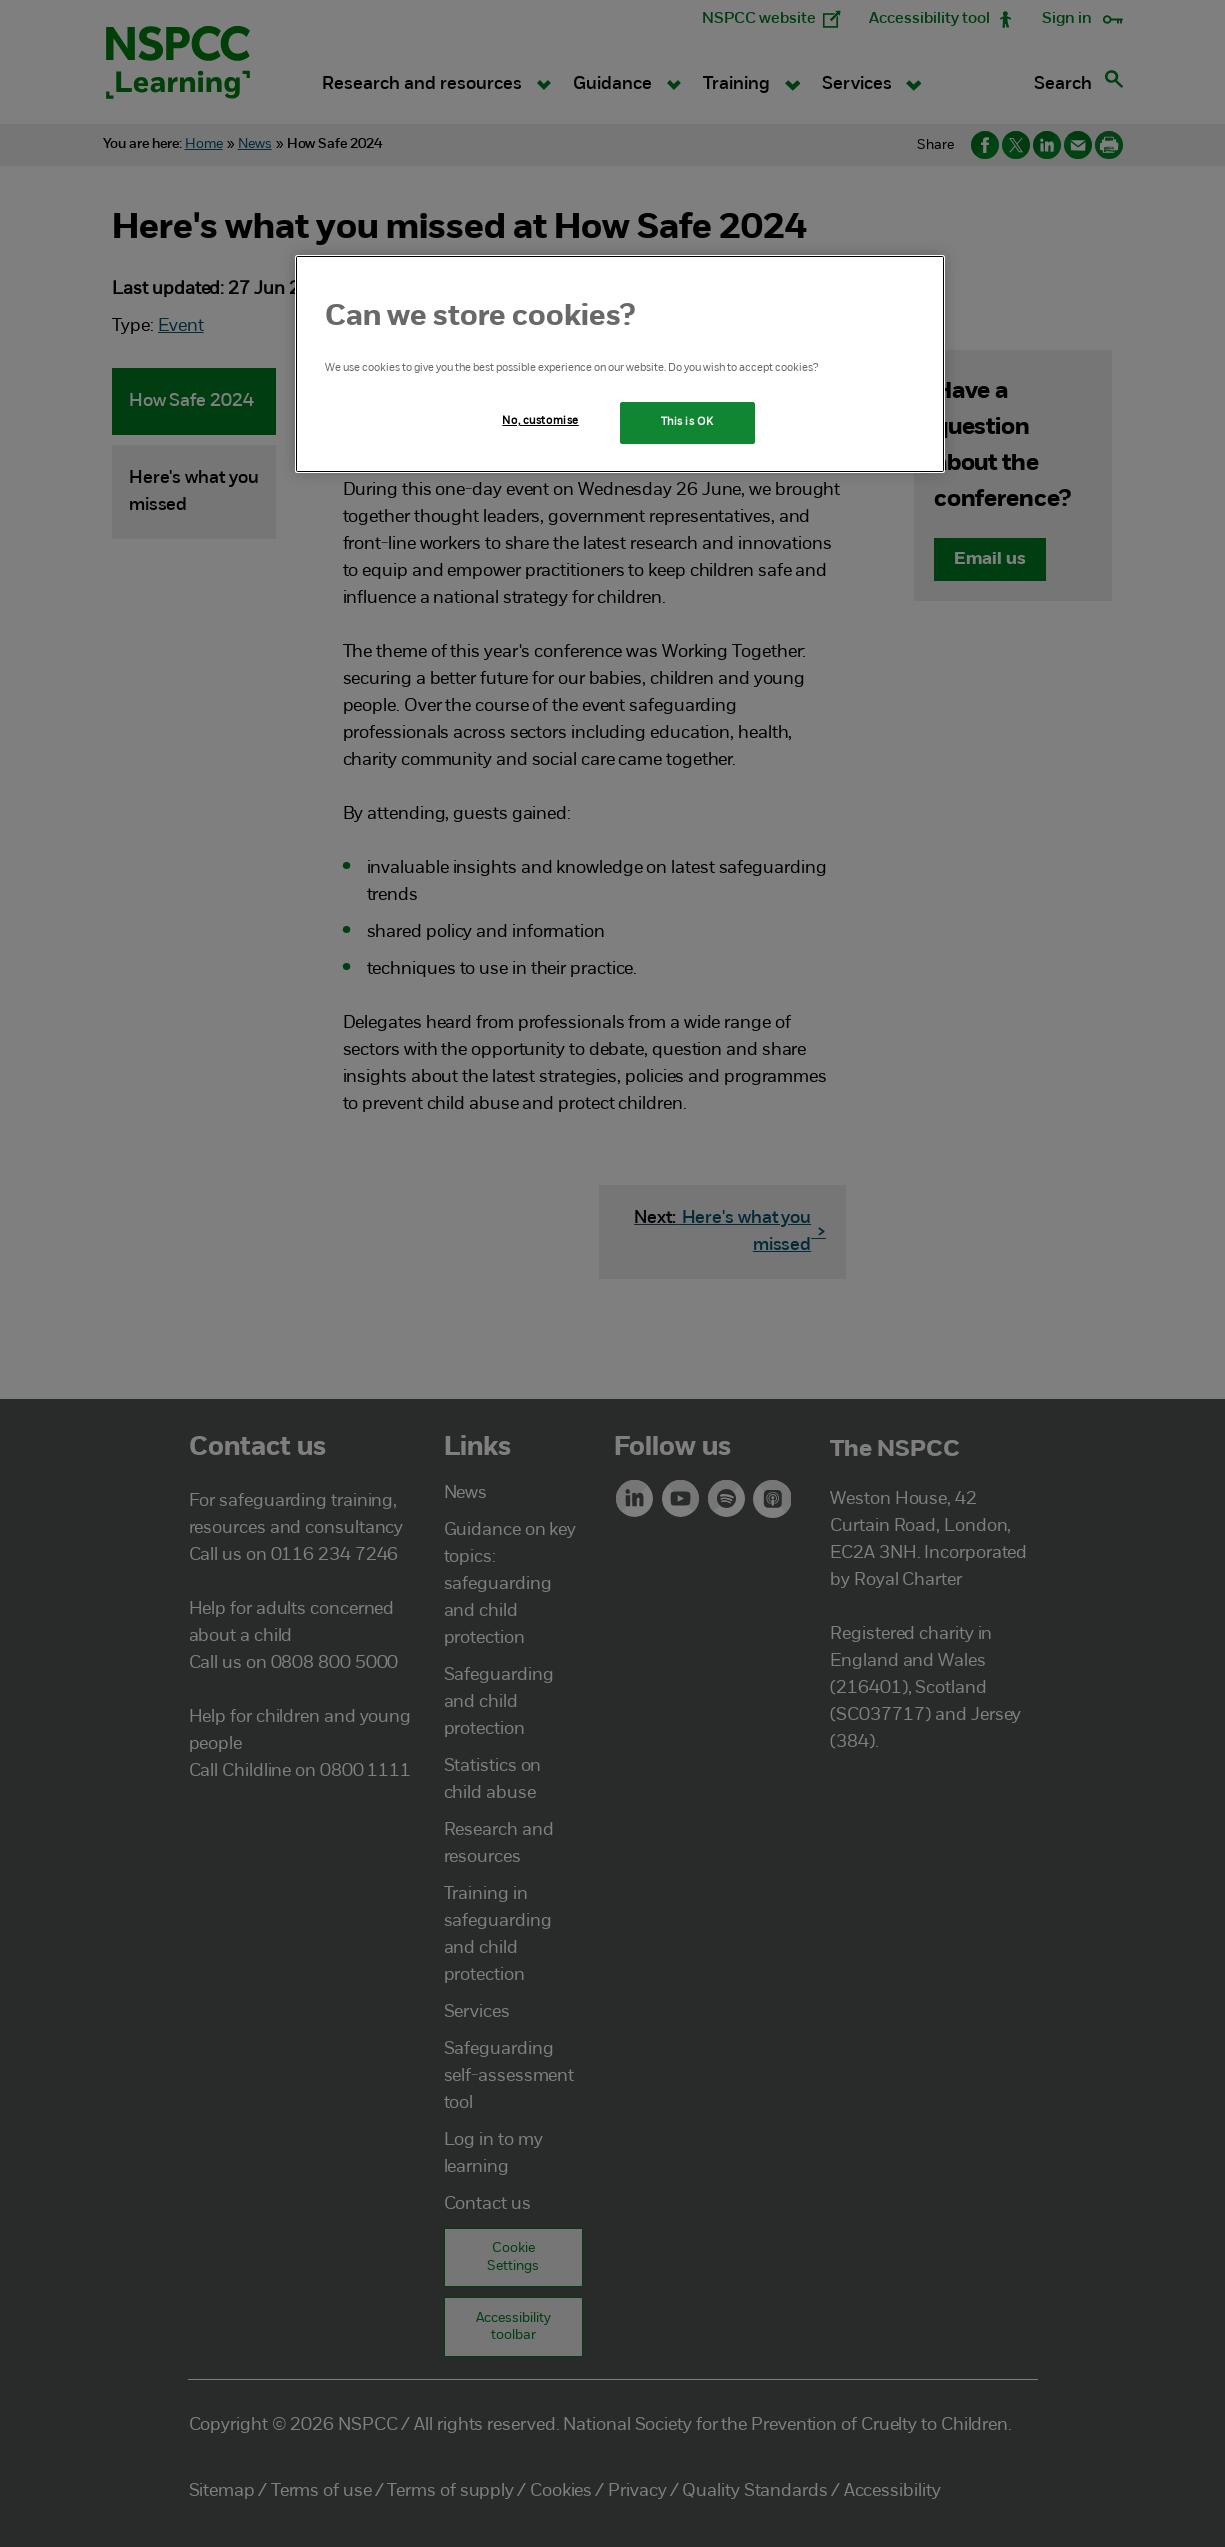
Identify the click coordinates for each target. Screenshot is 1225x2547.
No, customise (540, 421)
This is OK (687, 422)
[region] (620, 364)
